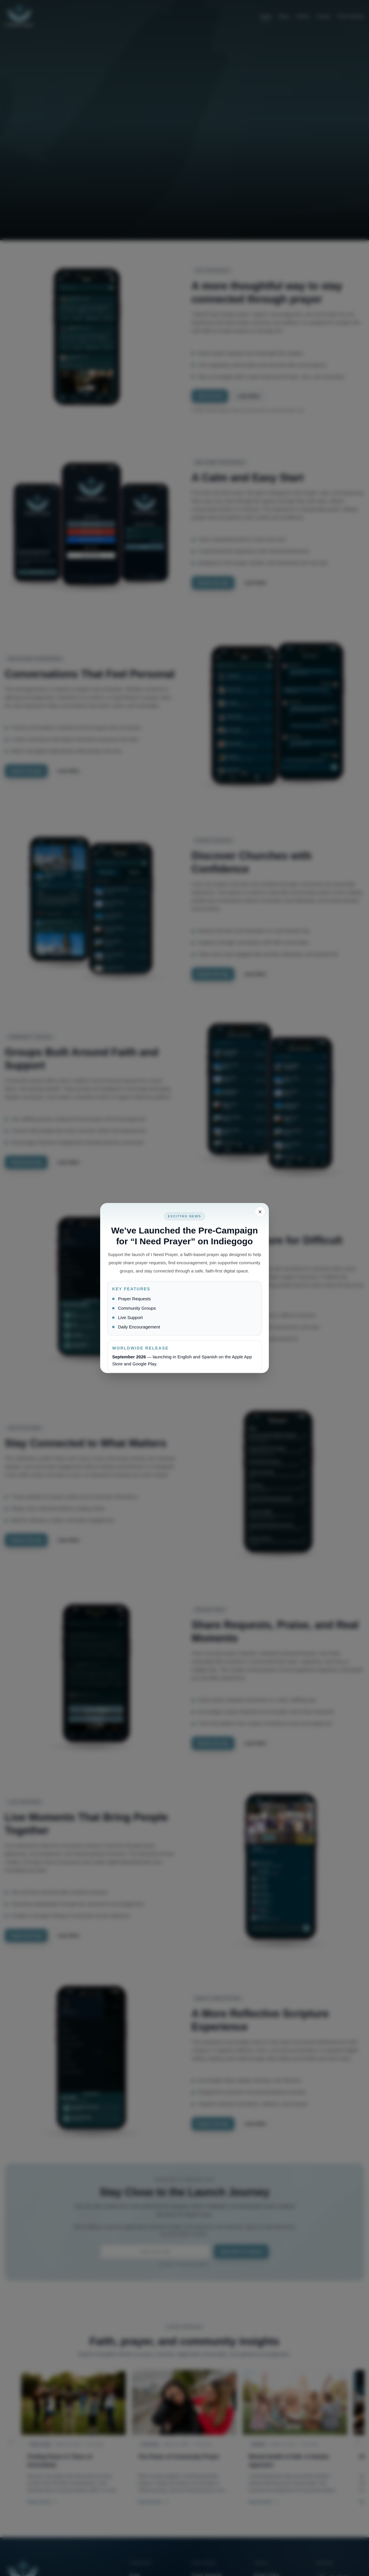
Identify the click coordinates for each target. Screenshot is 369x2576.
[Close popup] (260, 1212)
